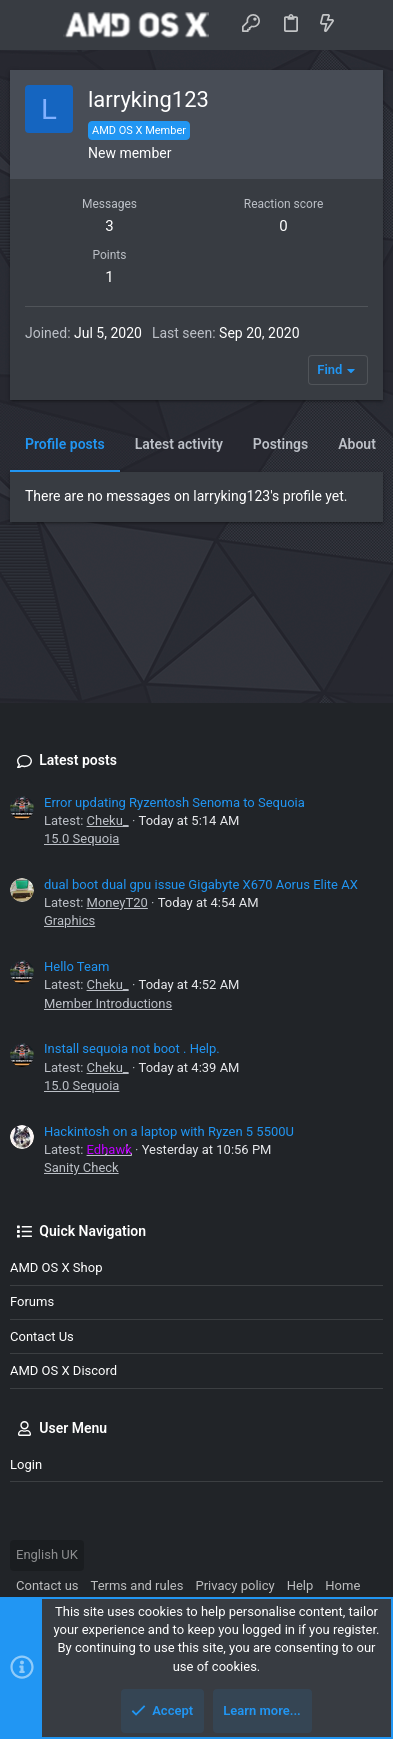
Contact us (42, 1336)
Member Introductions (108, 1003)
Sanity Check (81, 1167)
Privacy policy (234, 1585)
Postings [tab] (280, 444)
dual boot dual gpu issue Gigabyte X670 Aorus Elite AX (201, 884)
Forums (32, 1301)
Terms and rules (137, 1585)
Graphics (69, 920)
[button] (30, 25)
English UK (47, 1554)
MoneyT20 (117, 902)
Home (342, 1585)
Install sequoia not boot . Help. (132, 1048)
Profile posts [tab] (65, 444)
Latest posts (78, 760)
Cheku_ (108, 820)
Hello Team (76, 966)
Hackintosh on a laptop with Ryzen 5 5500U (169, 1131)
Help (300, 1585)
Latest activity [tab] (179, 444)
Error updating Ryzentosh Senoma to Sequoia (174, 802)
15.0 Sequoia (81, 838)
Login (26, 1464)
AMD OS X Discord (63, 1370)
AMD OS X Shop (56, 1267)
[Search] (363, 24)
